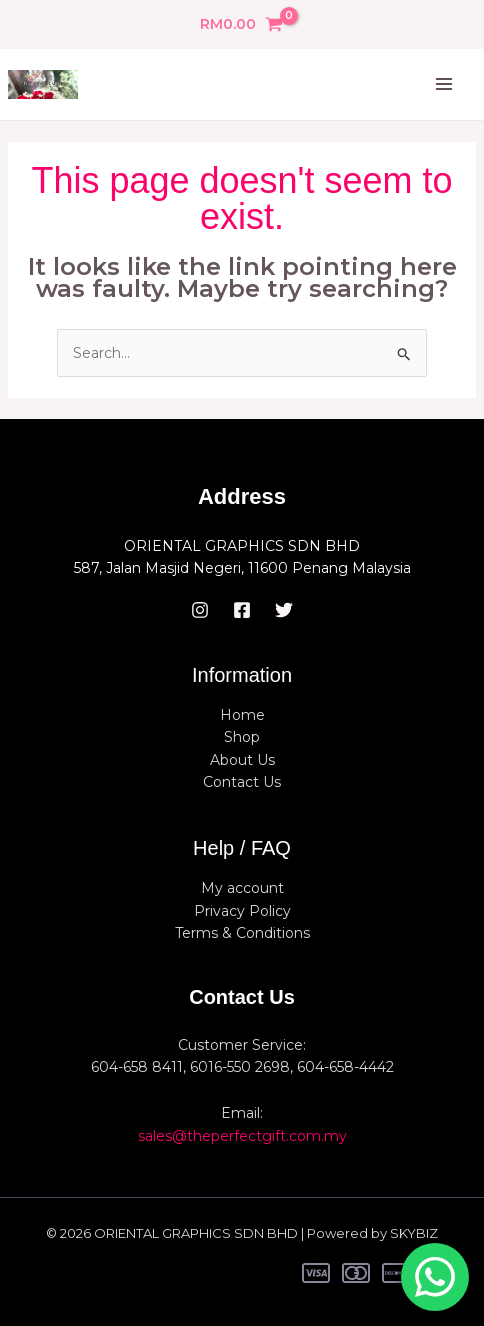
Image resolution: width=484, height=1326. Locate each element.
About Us (242, 760)
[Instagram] (200, 610)
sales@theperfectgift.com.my (242, 1136)
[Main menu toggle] (444, 85)
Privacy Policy (242, 911)
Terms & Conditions (242, 933)
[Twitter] (284, 610)
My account (242, 888)
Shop (242, 737)
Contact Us (242, 782)
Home (242, 715)
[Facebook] (242, 610)
